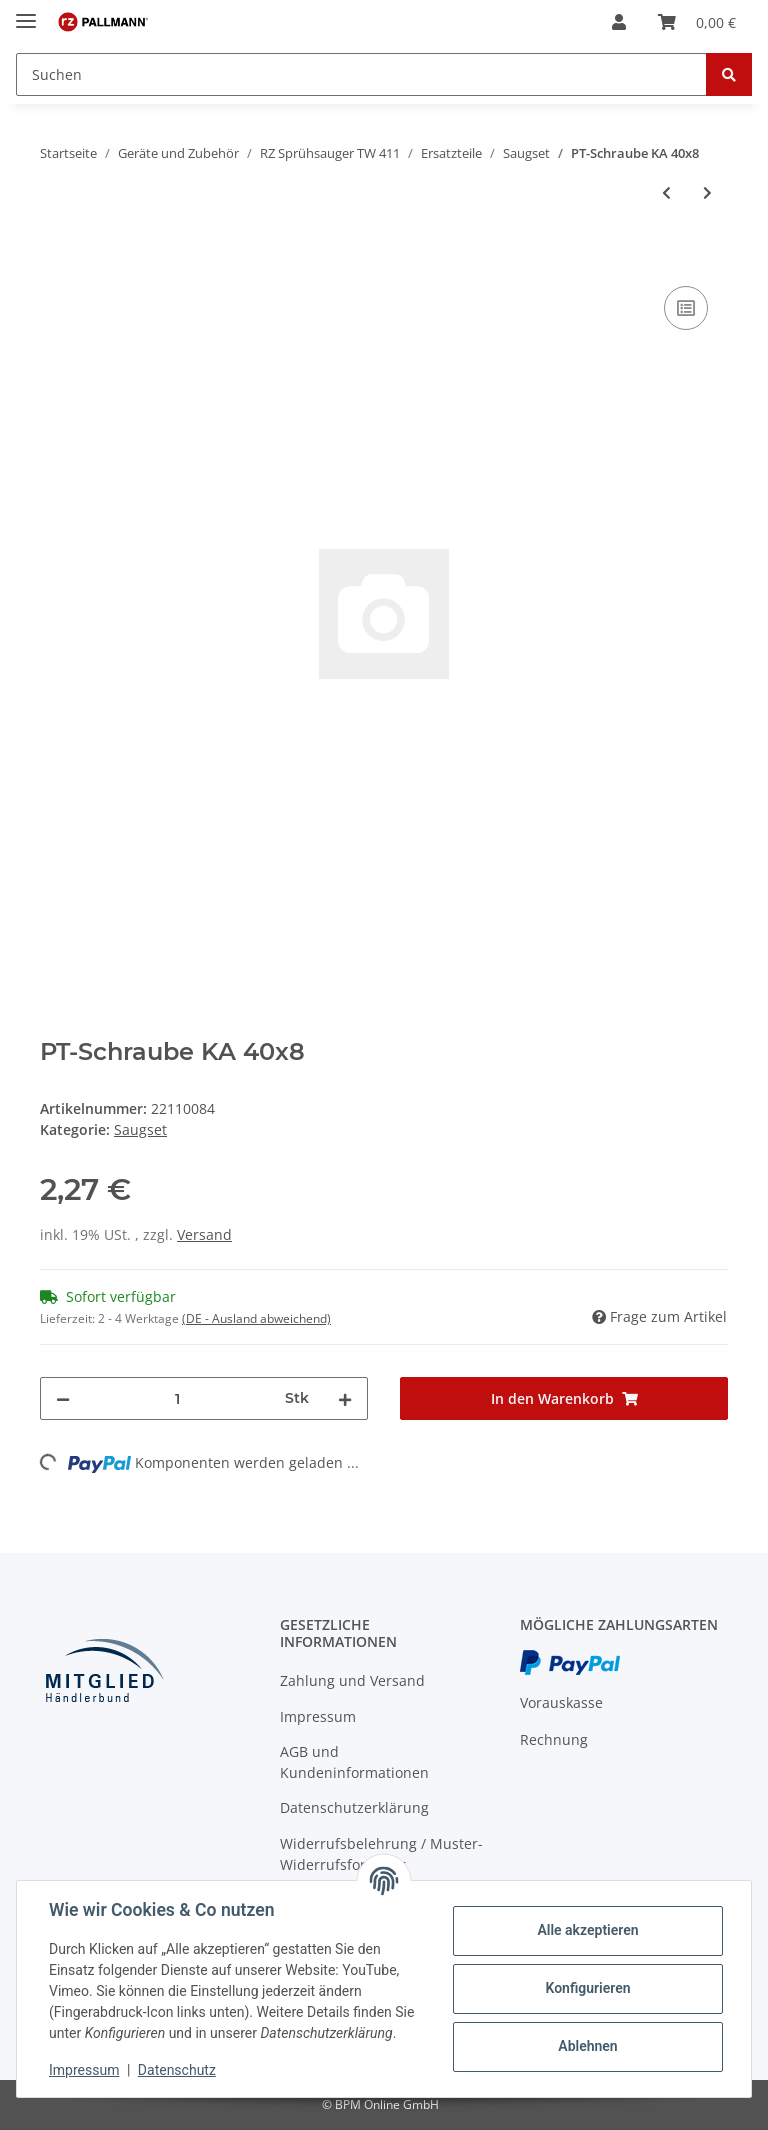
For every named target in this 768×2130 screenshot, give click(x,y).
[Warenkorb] (697, 22)
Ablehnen (587, 2046)
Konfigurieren (587, 1988)
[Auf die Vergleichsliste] (686, 308)
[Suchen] (361, 74)
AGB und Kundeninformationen (354, 1762)
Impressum (318, 1716)
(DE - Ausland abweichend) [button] (256, 1318)
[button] (619, 22)
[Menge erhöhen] (345, 1398)
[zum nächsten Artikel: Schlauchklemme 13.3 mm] (707, 192)
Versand (204, 1234)
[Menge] (177, 1398)
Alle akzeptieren (587, 1930)
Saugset (140, 1129)
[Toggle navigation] (26, 12)
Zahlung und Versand (352, 1680)
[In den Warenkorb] (56, 259)
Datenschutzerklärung (354, 1807)
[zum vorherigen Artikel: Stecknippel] (666, 192)
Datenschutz (177, 2070)
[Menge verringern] (63, 1398)
